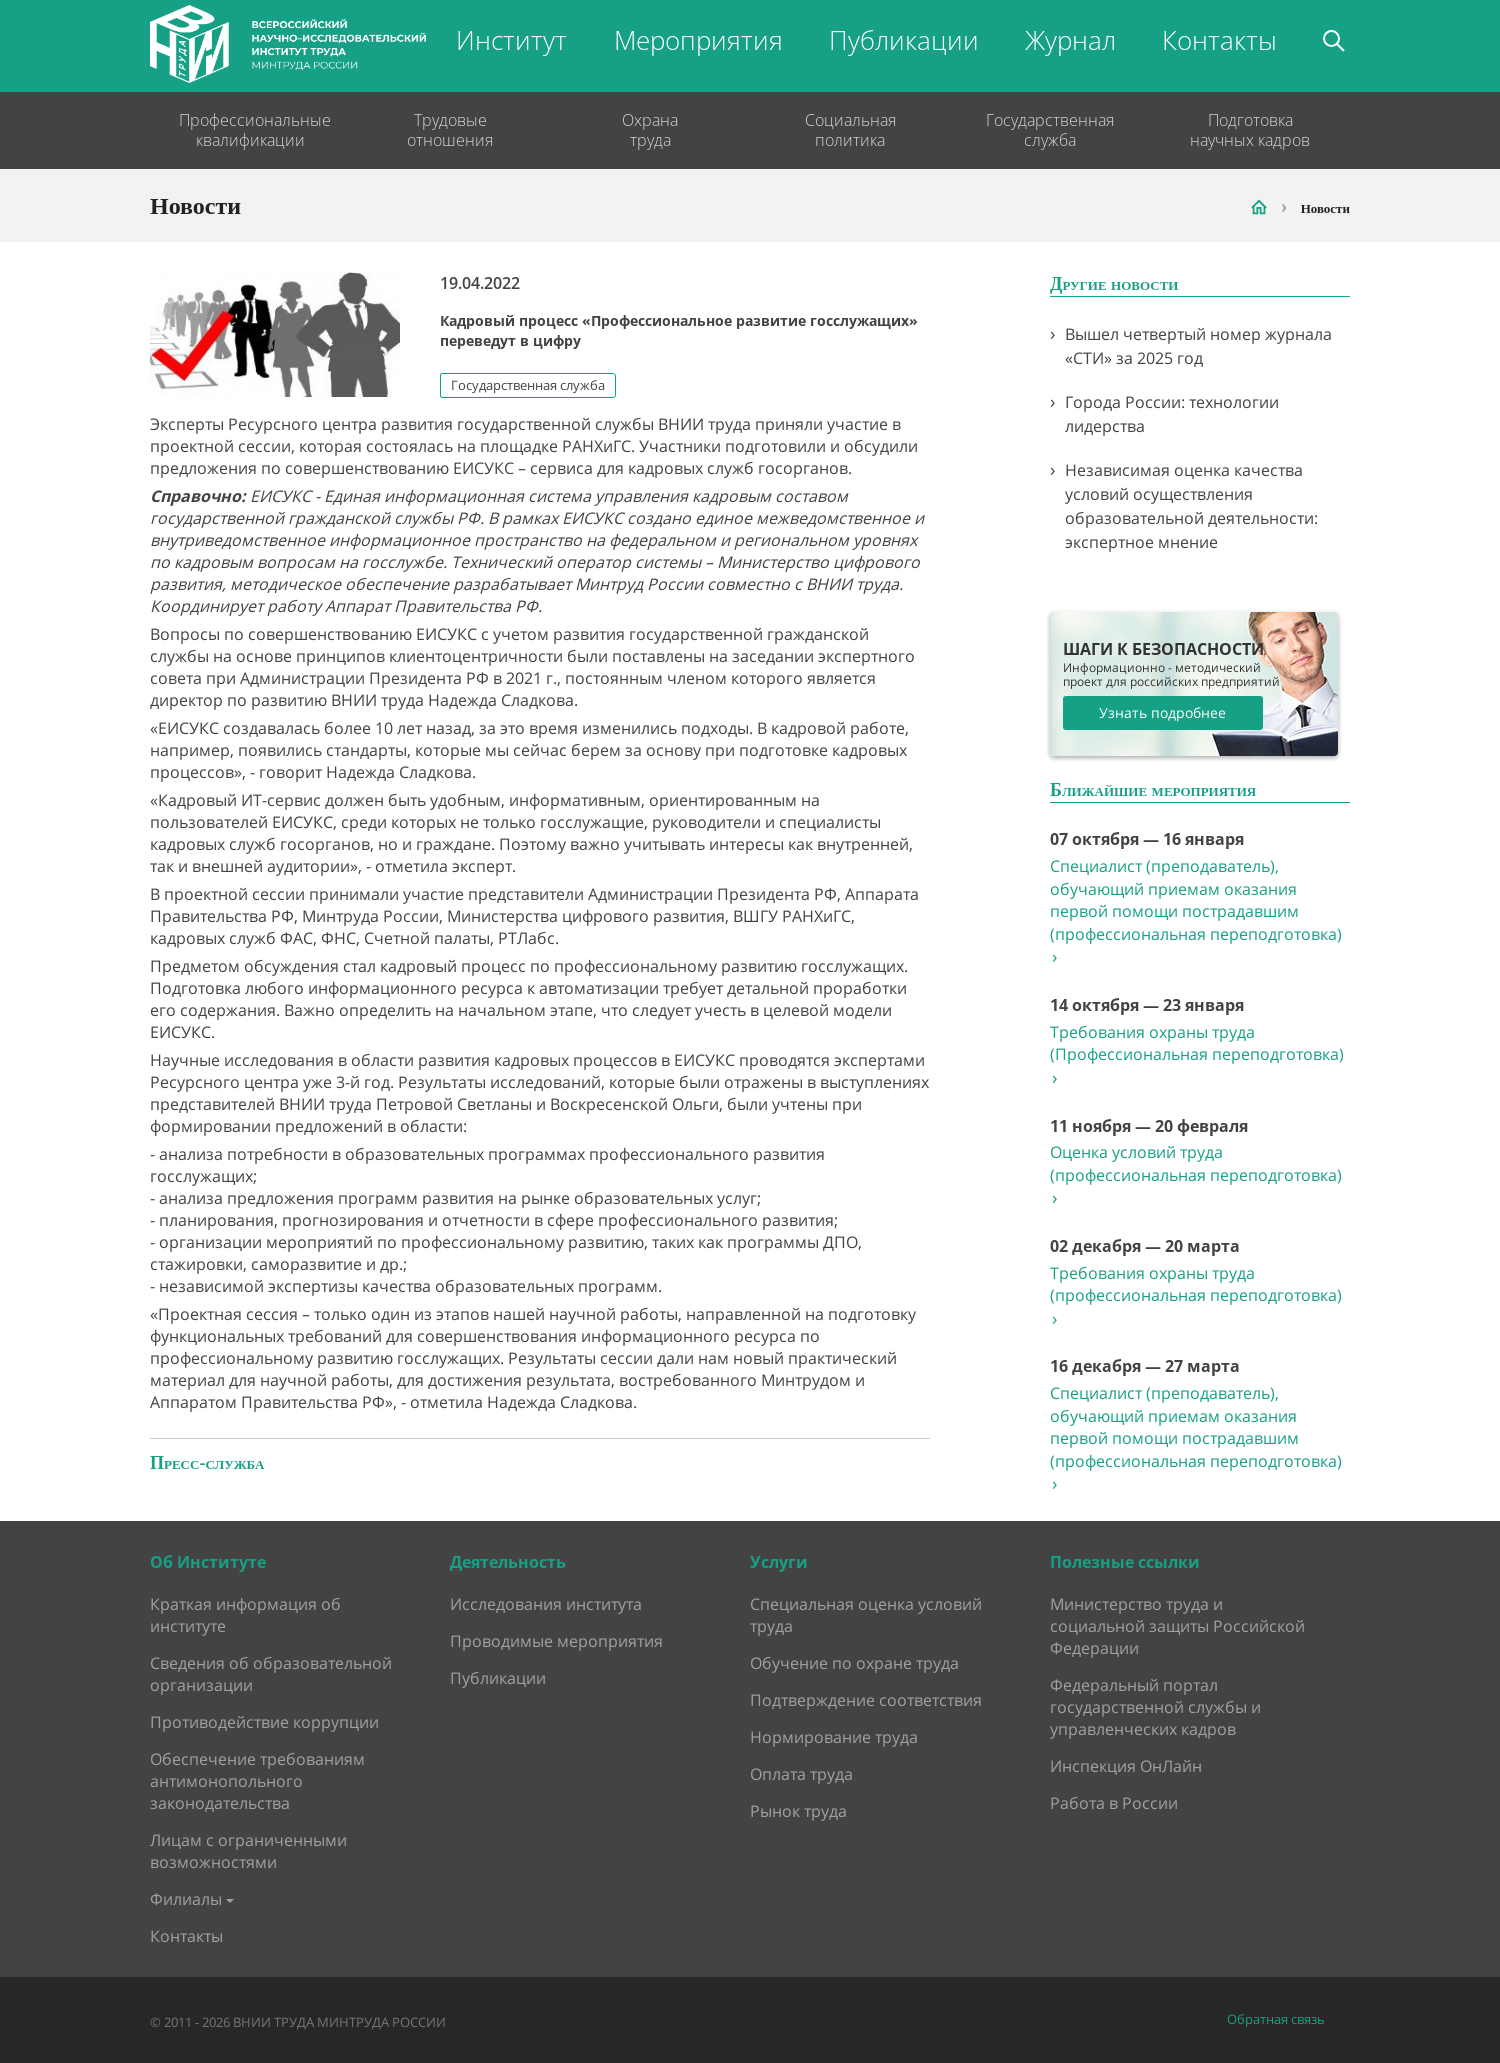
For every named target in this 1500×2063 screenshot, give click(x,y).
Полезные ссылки (1125, 1562)
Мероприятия (698, 40)
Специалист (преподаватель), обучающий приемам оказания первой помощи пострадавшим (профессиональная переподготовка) (1196, 911)
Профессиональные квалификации (250, 130)
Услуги (779, 1562)
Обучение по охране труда (854, 1663)
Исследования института (546, 1604)
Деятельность (508, 1562)
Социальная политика (850, 130)
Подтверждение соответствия (866, 1700)
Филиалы (186, 1899)
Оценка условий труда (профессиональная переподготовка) (1196, 1175)
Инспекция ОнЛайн (1126, 1766)
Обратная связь (1276, 2019)
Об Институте (208, 1562)
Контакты (1219, 40)
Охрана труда (650, 130)
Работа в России (1114, 1803)
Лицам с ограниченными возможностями (248, 1851)
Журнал (1070, 40)
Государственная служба (1050, 130)
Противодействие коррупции (264, 1722)
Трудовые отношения (450, 130)
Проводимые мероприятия (556, 1641)
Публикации (904, 40)
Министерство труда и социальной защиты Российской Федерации (1177, 1626)
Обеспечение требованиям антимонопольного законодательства (257, 1781)
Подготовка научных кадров (1250, 130)
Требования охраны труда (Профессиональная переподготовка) (1197, 1055)
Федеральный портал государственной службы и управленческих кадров (1155, 1707)
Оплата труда (801, 1774)
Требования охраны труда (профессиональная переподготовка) (1196, 1296)
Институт (511, 40)
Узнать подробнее (1162, 712)
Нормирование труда (834, 1737)
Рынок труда (798, 1811)
